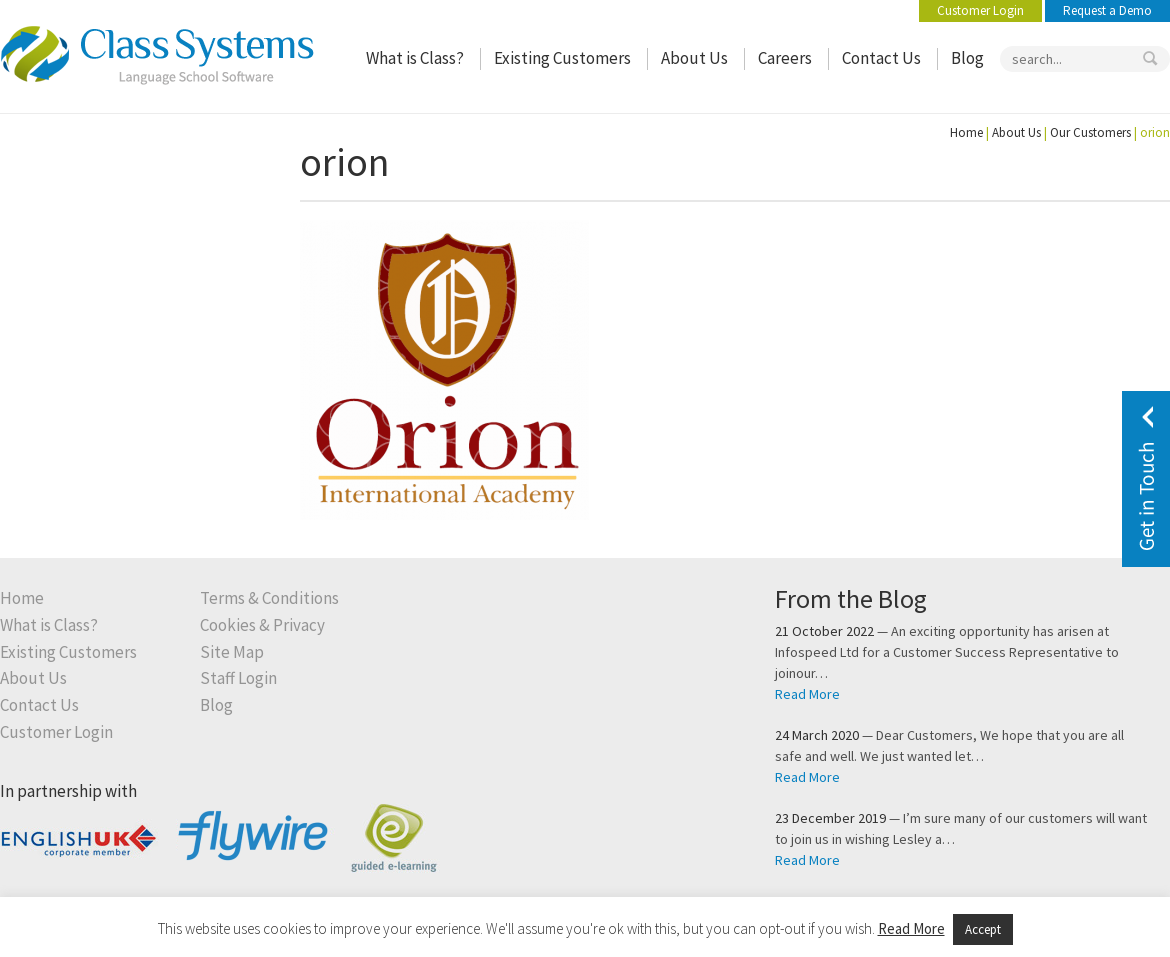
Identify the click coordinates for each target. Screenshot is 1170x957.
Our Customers (1090, 132)
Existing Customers (562, 58)
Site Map (232, 652)
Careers (785, 58)
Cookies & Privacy (262, 625)
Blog (967, 58)
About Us (694, 58)
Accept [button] (983, 929)
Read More (807, 694)
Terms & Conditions (269, 598)
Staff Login (238, 678)
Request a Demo (1107, 10)
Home (966, 132)
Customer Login (980, 10)
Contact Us (881, 58)
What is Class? (415, 58)
